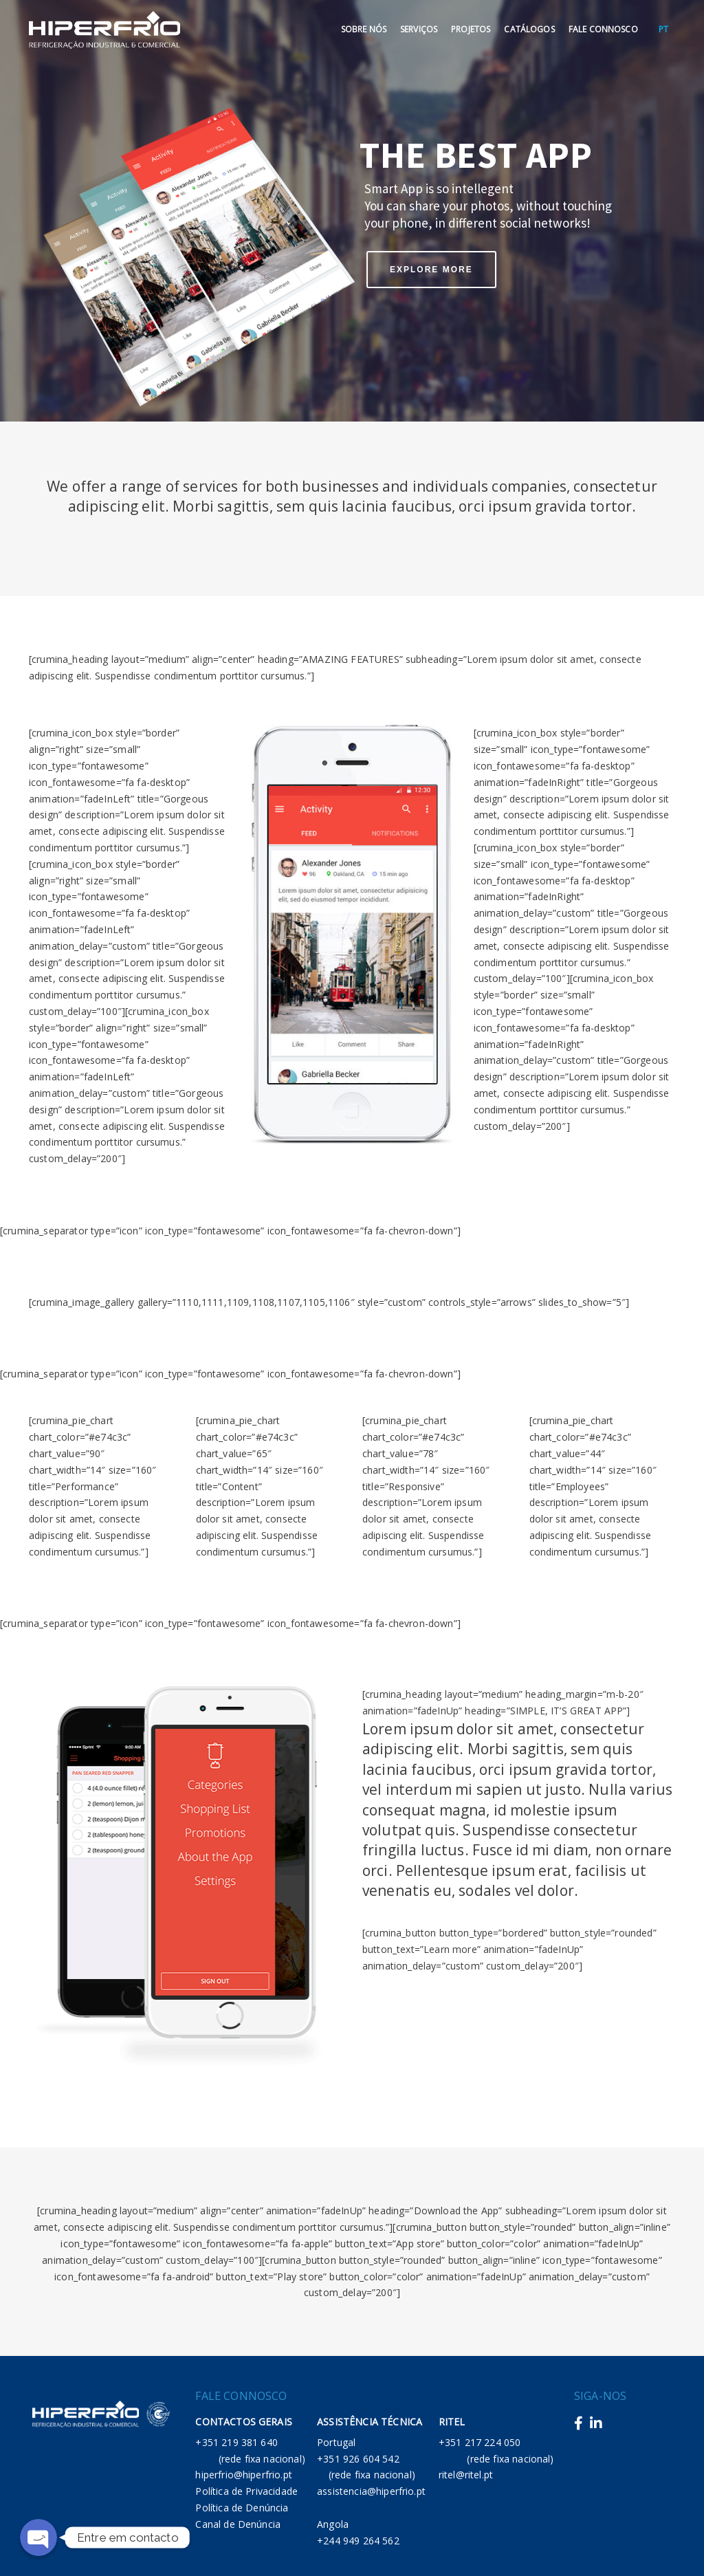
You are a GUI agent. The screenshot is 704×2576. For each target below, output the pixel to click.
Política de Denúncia (241, 2507)
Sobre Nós (363, 29)
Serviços (418, 29)
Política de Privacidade (246, 2491)
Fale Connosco (603, 29)
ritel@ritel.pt (466, 2474)
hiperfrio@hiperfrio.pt (243, 2474)
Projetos (470, 29)
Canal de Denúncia (237, 2524)
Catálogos (529, 29)
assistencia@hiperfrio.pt (371, 2491)
